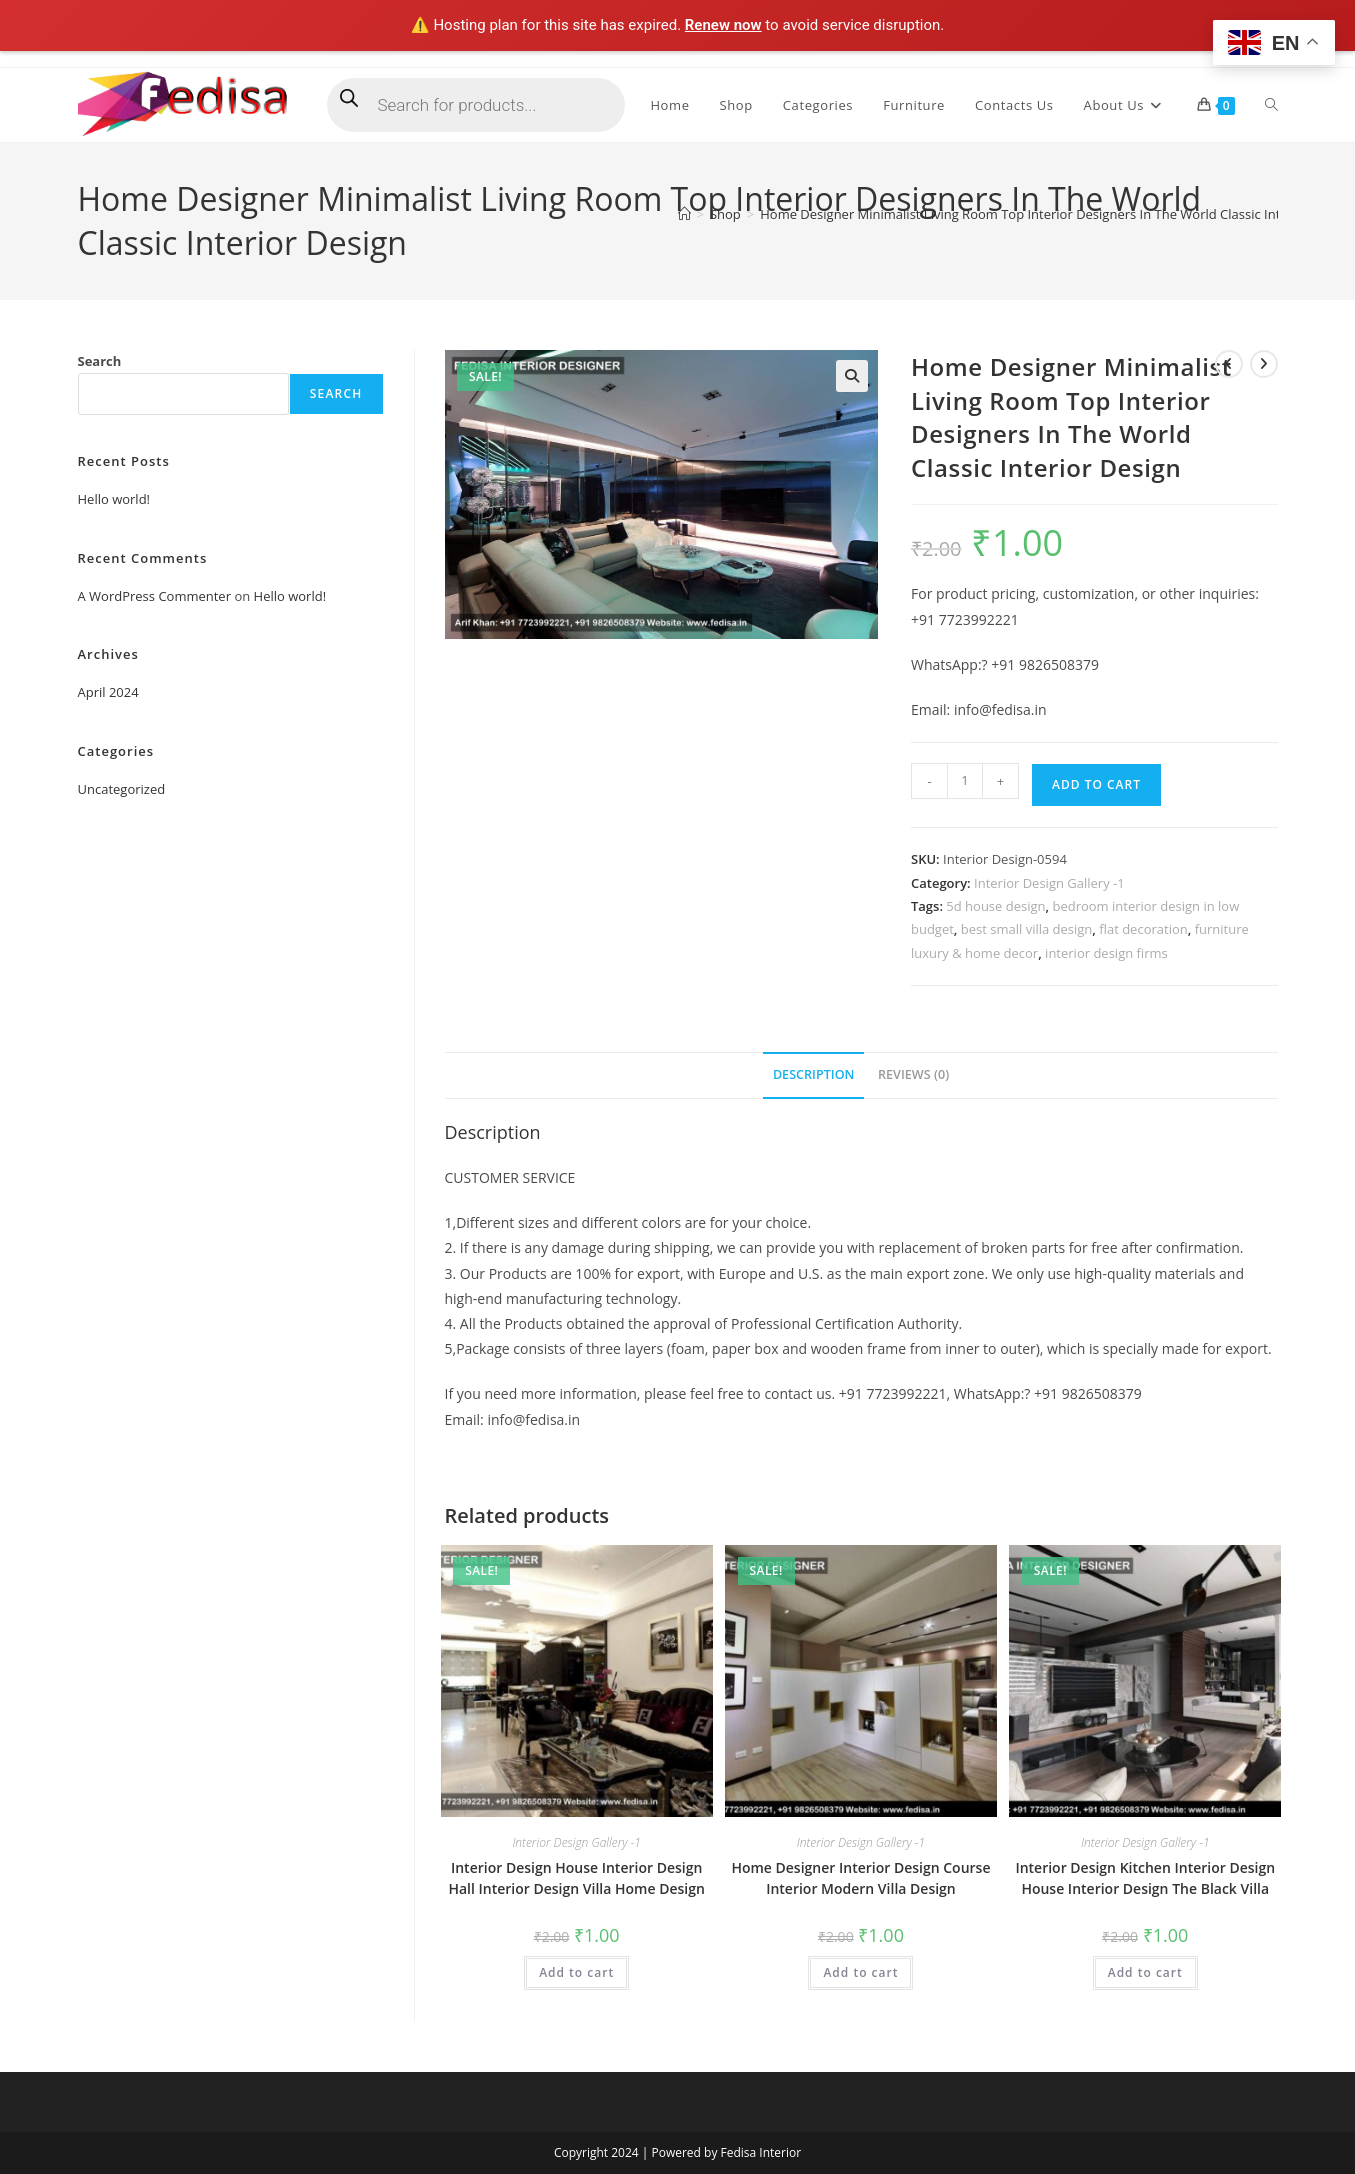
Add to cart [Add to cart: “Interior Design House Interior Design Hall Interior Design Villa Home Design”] (576, 1972)
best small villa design (1027, 929)
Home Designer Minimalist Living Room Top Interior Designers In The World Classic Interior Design (1057, 214)
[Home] (684, 214)
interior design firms (1106, 953)
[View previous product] (1229, 364)
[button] (852, 376)
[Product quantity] (965, 781)
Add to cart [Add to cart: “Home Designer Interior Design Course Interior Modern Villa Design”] (860, 1972)
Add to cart (1096, 784)
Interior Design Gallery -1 (1049, 883)
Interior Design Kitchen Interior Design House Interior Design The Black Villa (1145, 1878)
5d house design (995, 906)
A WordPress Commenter (155, 596)
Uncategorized (122, 789)
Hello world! (114, 499)
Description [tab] (814, 1074)
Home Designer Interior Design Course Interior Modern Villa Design (860, 1878)
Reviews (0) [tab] (913, 1074)
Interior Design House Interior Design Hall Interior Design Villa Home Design (576, 1878)
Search (100, 361)
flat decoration (1143, 929)
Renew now (723, 25)
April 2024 (108, 692)
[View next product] (1264, 364)
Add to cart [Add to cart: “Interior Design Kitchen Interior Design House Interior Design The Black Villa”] (1145, 1972)
